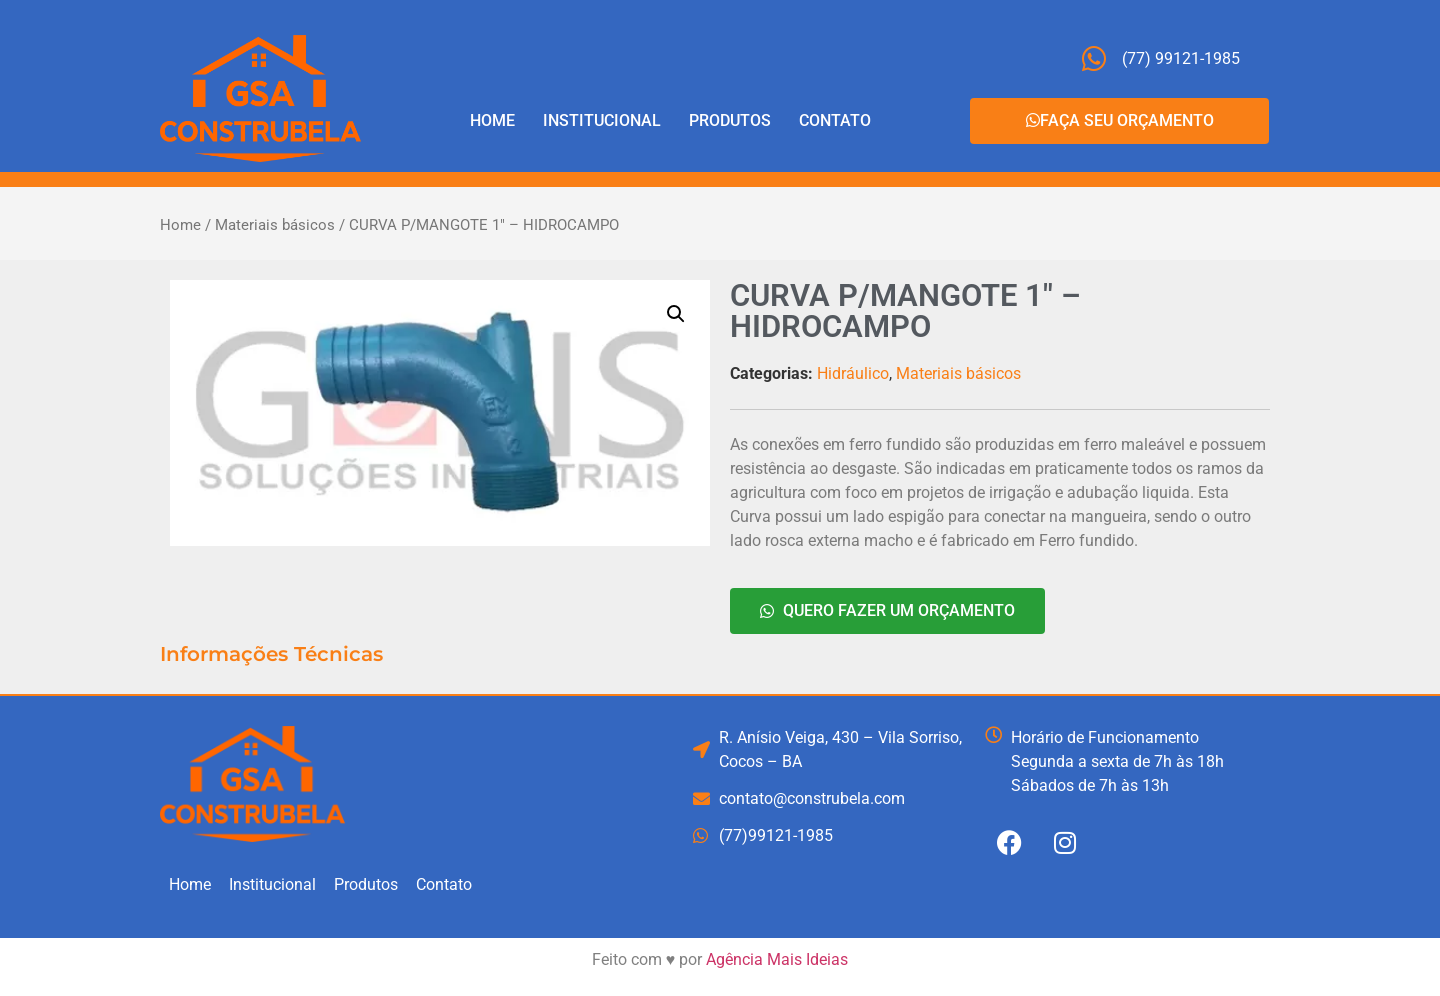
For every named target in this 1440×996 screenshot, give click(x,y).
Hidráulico (853, 373)
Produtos (730, 120)
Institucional (602, 120)
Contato (835, 120)
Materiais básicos (275, 225)
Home (492, 120)
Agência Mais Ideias (777, 959)
